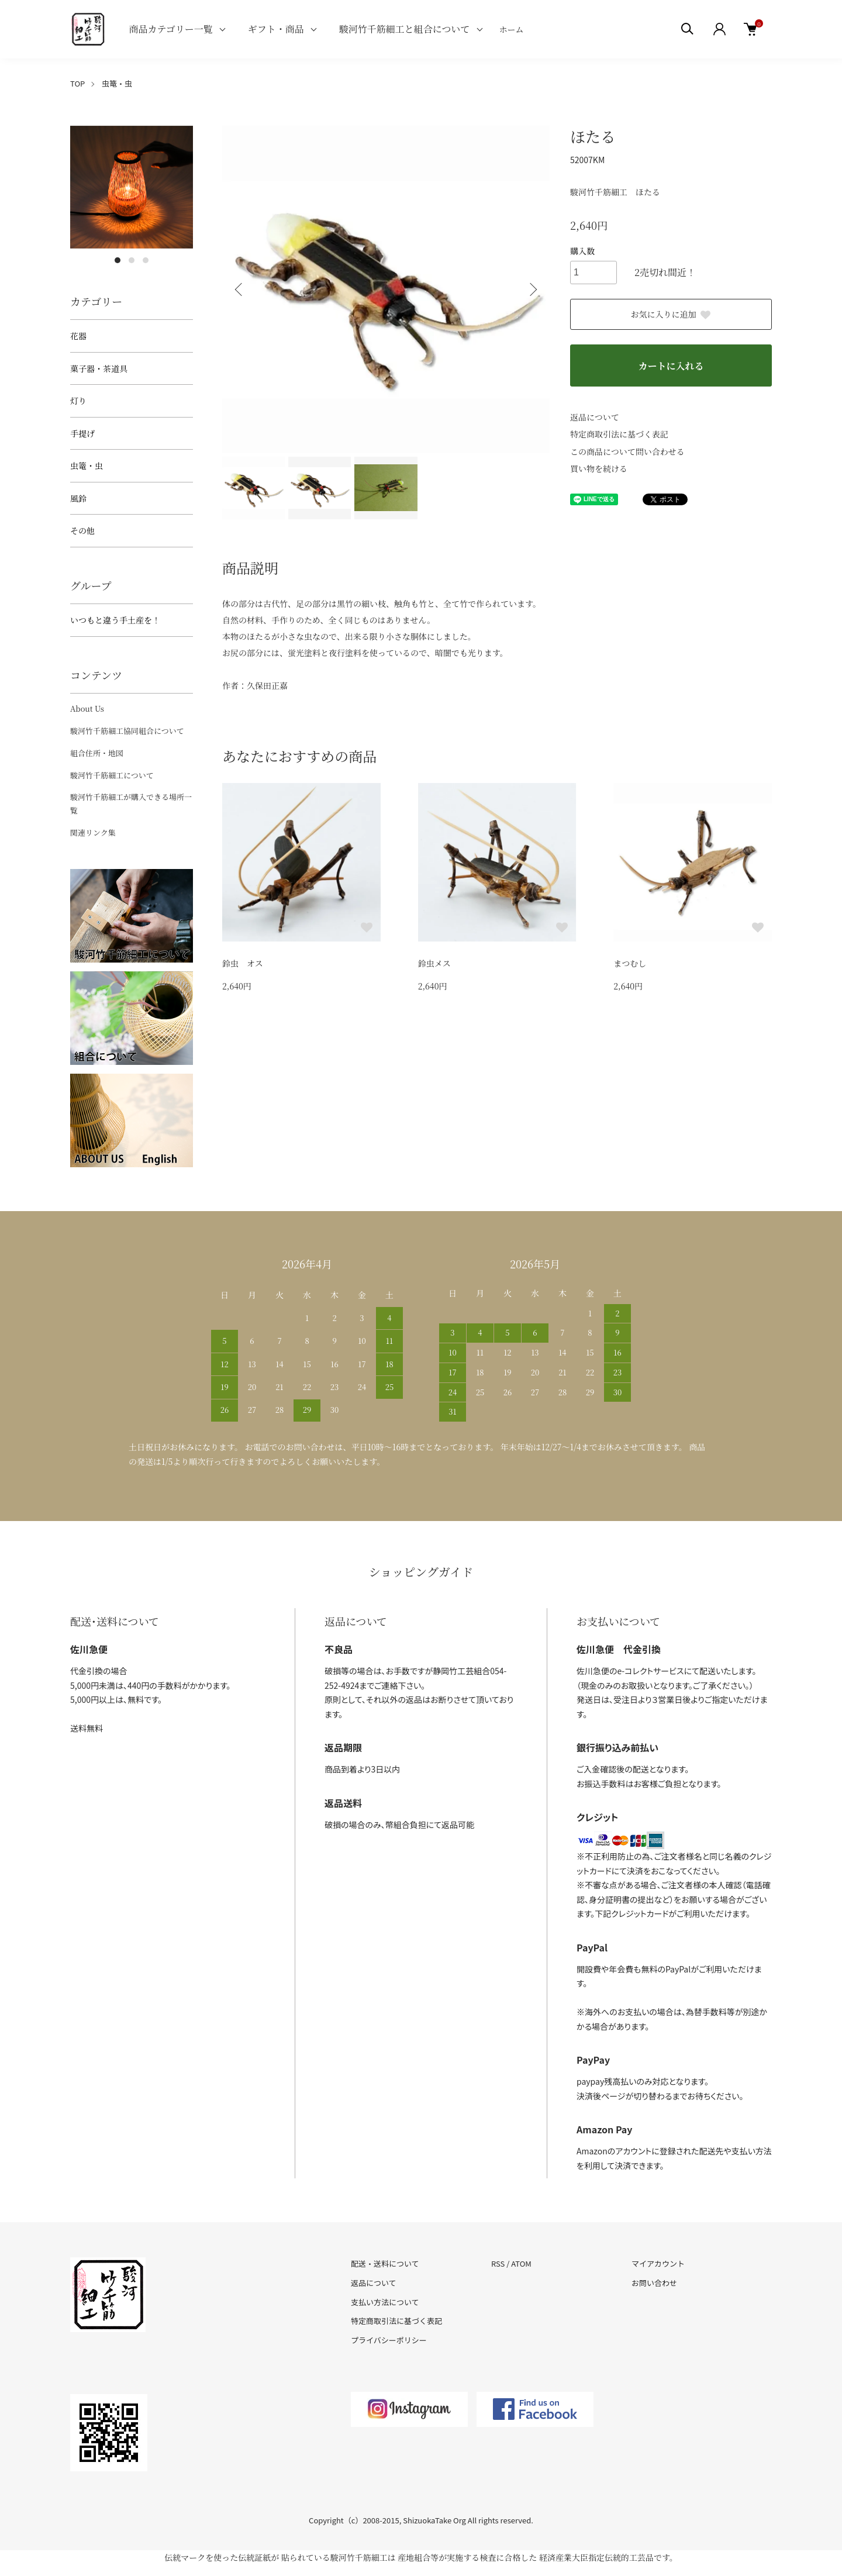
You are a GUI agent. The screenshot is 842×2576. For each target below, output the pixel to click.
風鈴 (78, 498)
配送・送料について (385, 2263)
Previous (240, 289)
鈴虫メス (434, 963)
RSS (498, 2263)
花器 (78, 336)
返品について (594, 417)
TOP (77, 83)
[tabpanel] (131, 187)
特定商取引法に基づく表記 (619, 434)
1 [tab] (117, 260)
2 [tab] (131, 260)
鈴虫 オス (242, 963)
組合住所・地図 (96, 752)
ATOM (521, 2263)
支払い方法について (385, 2302)
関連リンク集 (93, 832)
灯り (78, 400)
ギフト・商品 (276, 29)
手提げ (82, 433)
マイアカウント (658, 2263)
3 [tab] (146, 260)
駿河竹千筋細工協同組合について (127, 730)
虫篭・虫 (117, 83)
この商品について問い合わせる (627, 451)
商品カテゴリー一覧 (170, 29)
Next (532, 289)
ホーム (511, 29)
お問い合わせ (654, 2282)
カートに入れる (670, 366)
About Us (87, 708)
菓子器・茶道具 (98, 368)
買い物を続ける (598, 468)
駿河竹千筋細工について (112, 775)
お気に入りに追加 (671, 314)
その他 (82, 530)
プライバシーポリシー (389, 2340)
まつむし (629, 963)
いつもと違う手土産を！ (115, 620)
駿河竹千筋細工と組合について (404, 29)
